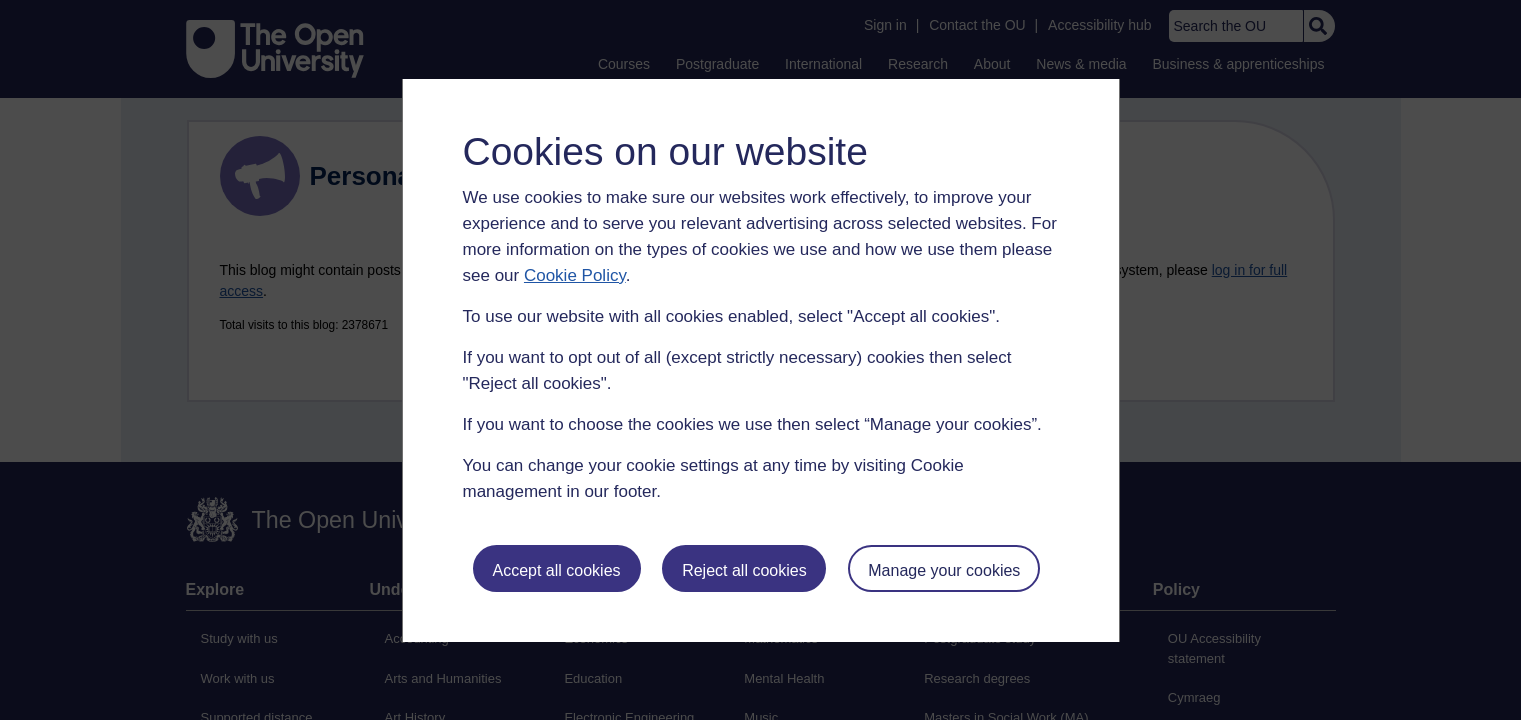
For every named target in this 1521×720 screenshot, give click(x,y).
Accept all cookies (556, 570)
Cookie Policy (575, 275)
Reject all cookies (744, 570)
